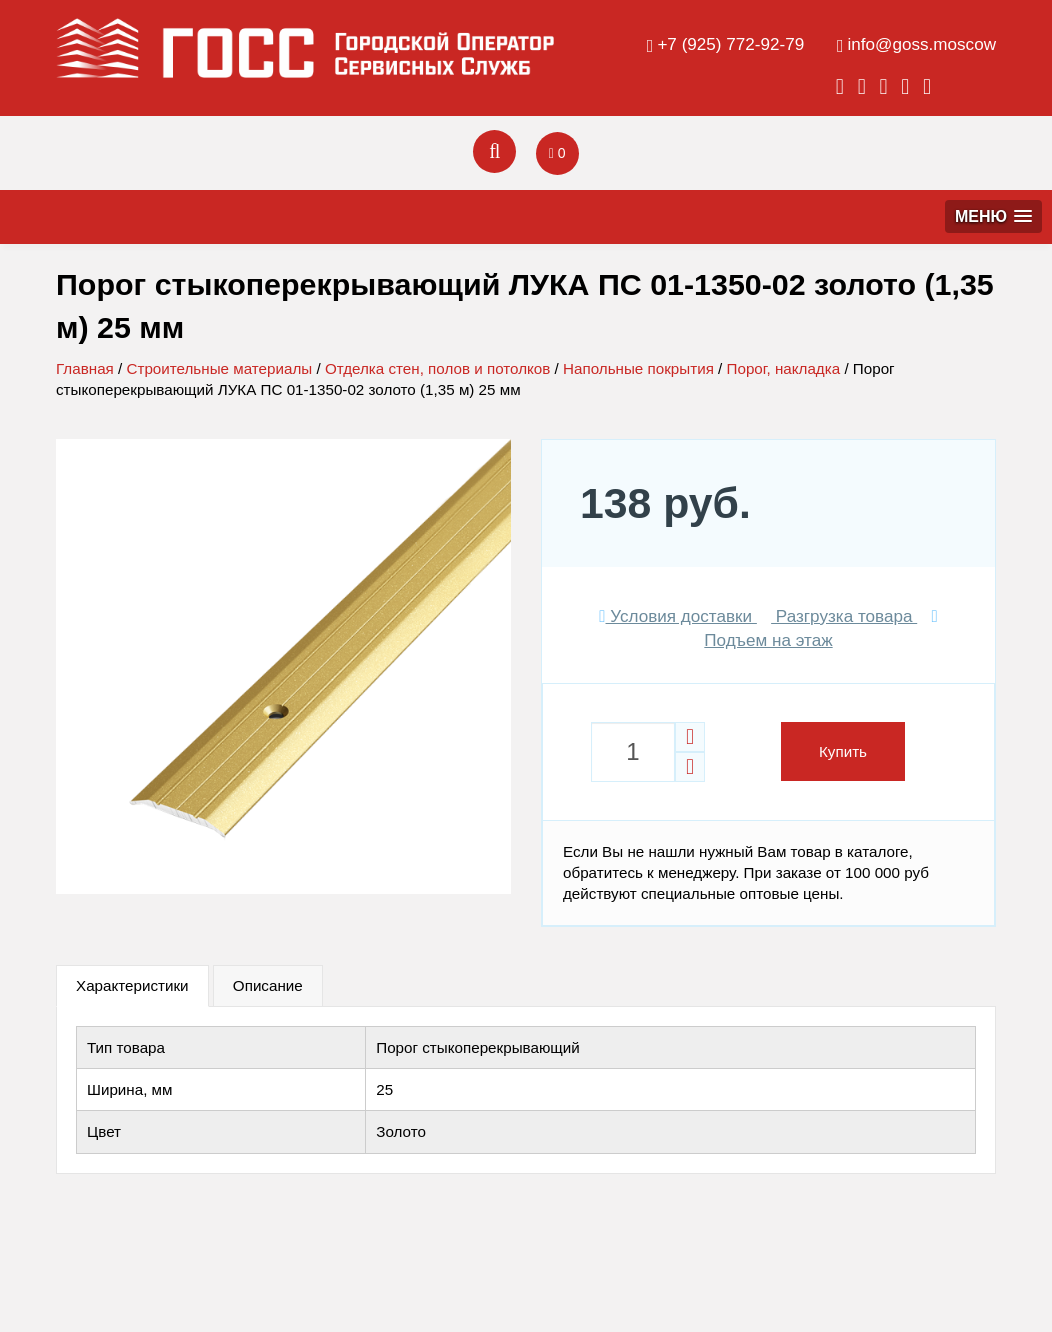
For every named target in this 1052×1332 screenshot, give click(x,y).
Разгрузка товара (844, 616)
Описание (268, 985)
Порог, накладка (784, 368)
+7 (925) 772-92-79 (730, 44)
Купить (843, 751)
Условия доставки (678, 616)
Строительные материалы (219, 368)
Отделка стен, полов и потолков (437, 368)
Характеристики (132, 985)
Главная (85, 368)
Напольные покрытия (638, 368)
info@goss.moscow (922, 44)
